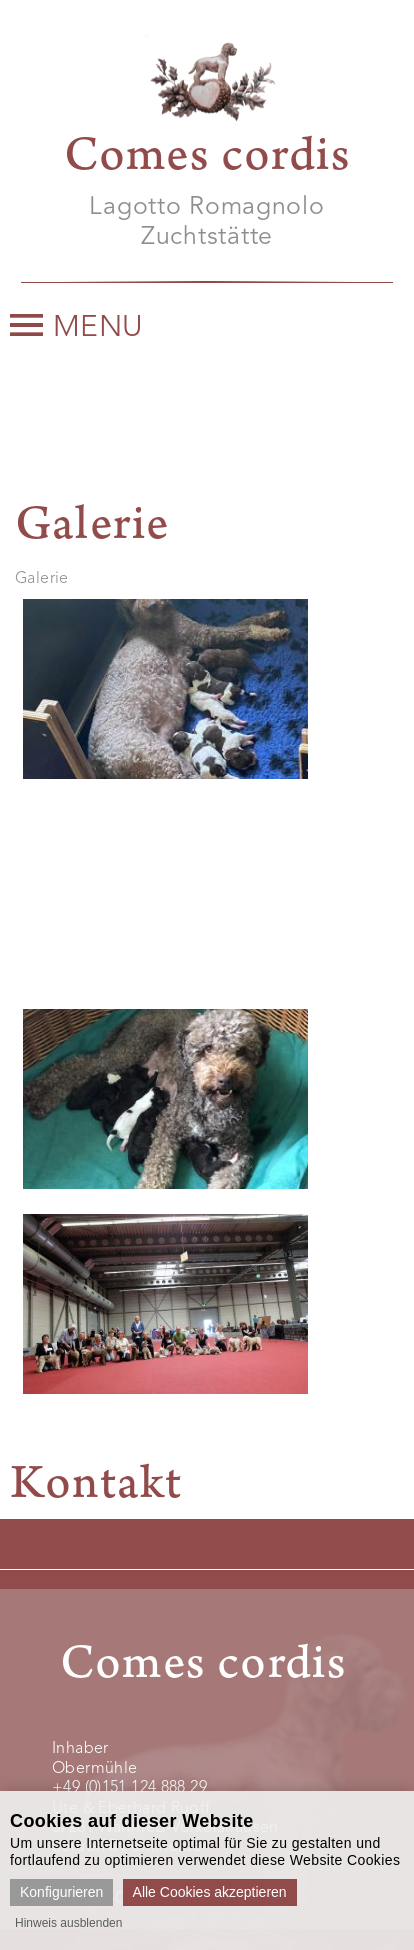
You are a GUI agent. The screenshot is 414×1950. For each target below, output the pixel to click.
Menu (77, 328)
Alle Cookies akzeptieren (210, 1892)
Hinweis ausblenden (68, 1923)
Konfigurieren (61, 1892)
